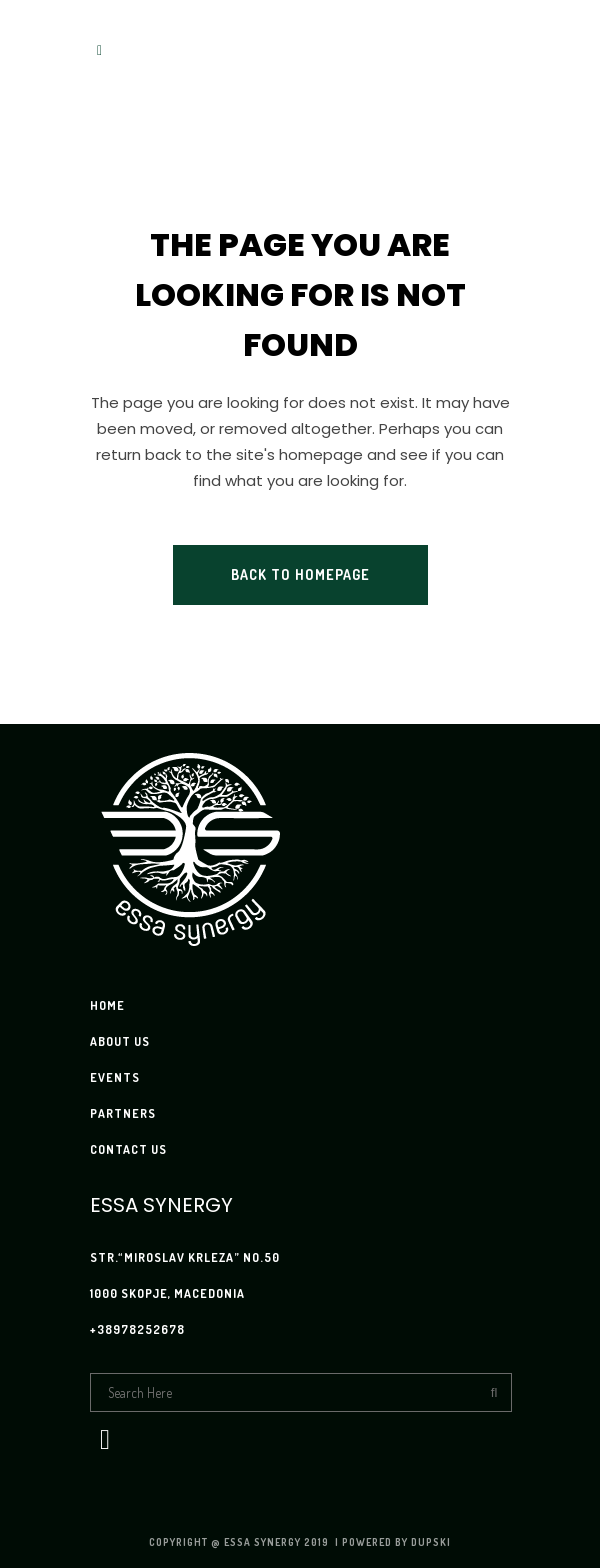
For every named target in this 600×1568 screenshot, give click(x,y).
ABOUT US (120, 1041)
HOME (107, 1005)
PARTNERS (123, 1113)
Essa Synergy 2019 (278, 1542)
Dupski (431, 1542)
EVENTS (115, 1077)
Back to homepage (300, 574)
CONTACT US (128, 1149)
